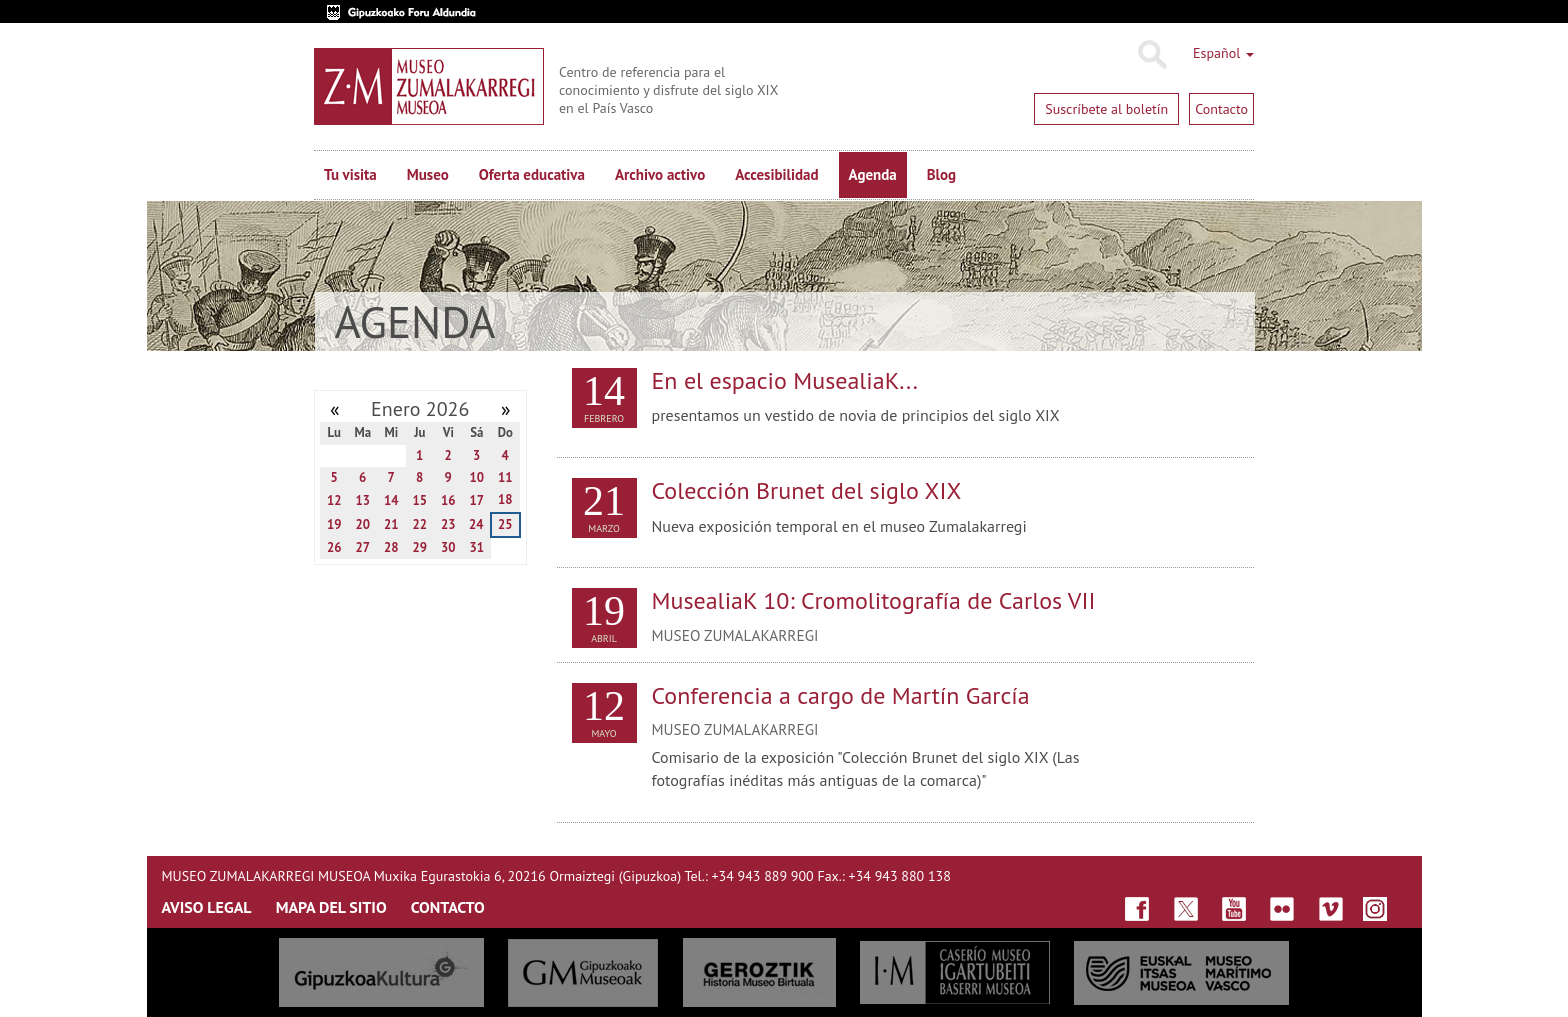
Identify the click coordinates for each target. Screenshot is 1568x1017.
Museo (428, 174)
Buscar (1151, 55)
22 (419, 524)
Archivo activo (660, 174)
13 (362, 500)
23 (448, 524)
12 (334, 500)
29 (419, 547)
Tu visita (350, 174)
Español (1223, 53)
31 (476, 547)
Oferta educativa (532, 174)
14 (391, 500)
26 (334, 547)
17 (476, 500)
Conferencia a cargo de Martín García (841, 695)
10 (476, 477)
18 (505, 499)
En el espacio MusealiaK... (785, 380)
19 (334, 524)
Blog (941, 174)
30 (448, 547)
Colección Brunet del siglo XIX (807, 490)
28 (391, 547)
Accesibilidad (776, 174)
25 (505, 524)
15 (419, 500)
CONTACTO (448, 907)
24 (476, 524)
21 (391, 524)
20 (362, 524)
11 (505, 477)
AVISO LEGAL (207, 907)
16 (448, 500)
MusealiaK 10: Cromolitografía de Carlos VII (874, 600)
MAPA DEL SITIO (331, 907)
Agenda (873, 174)
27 (362, 547)
